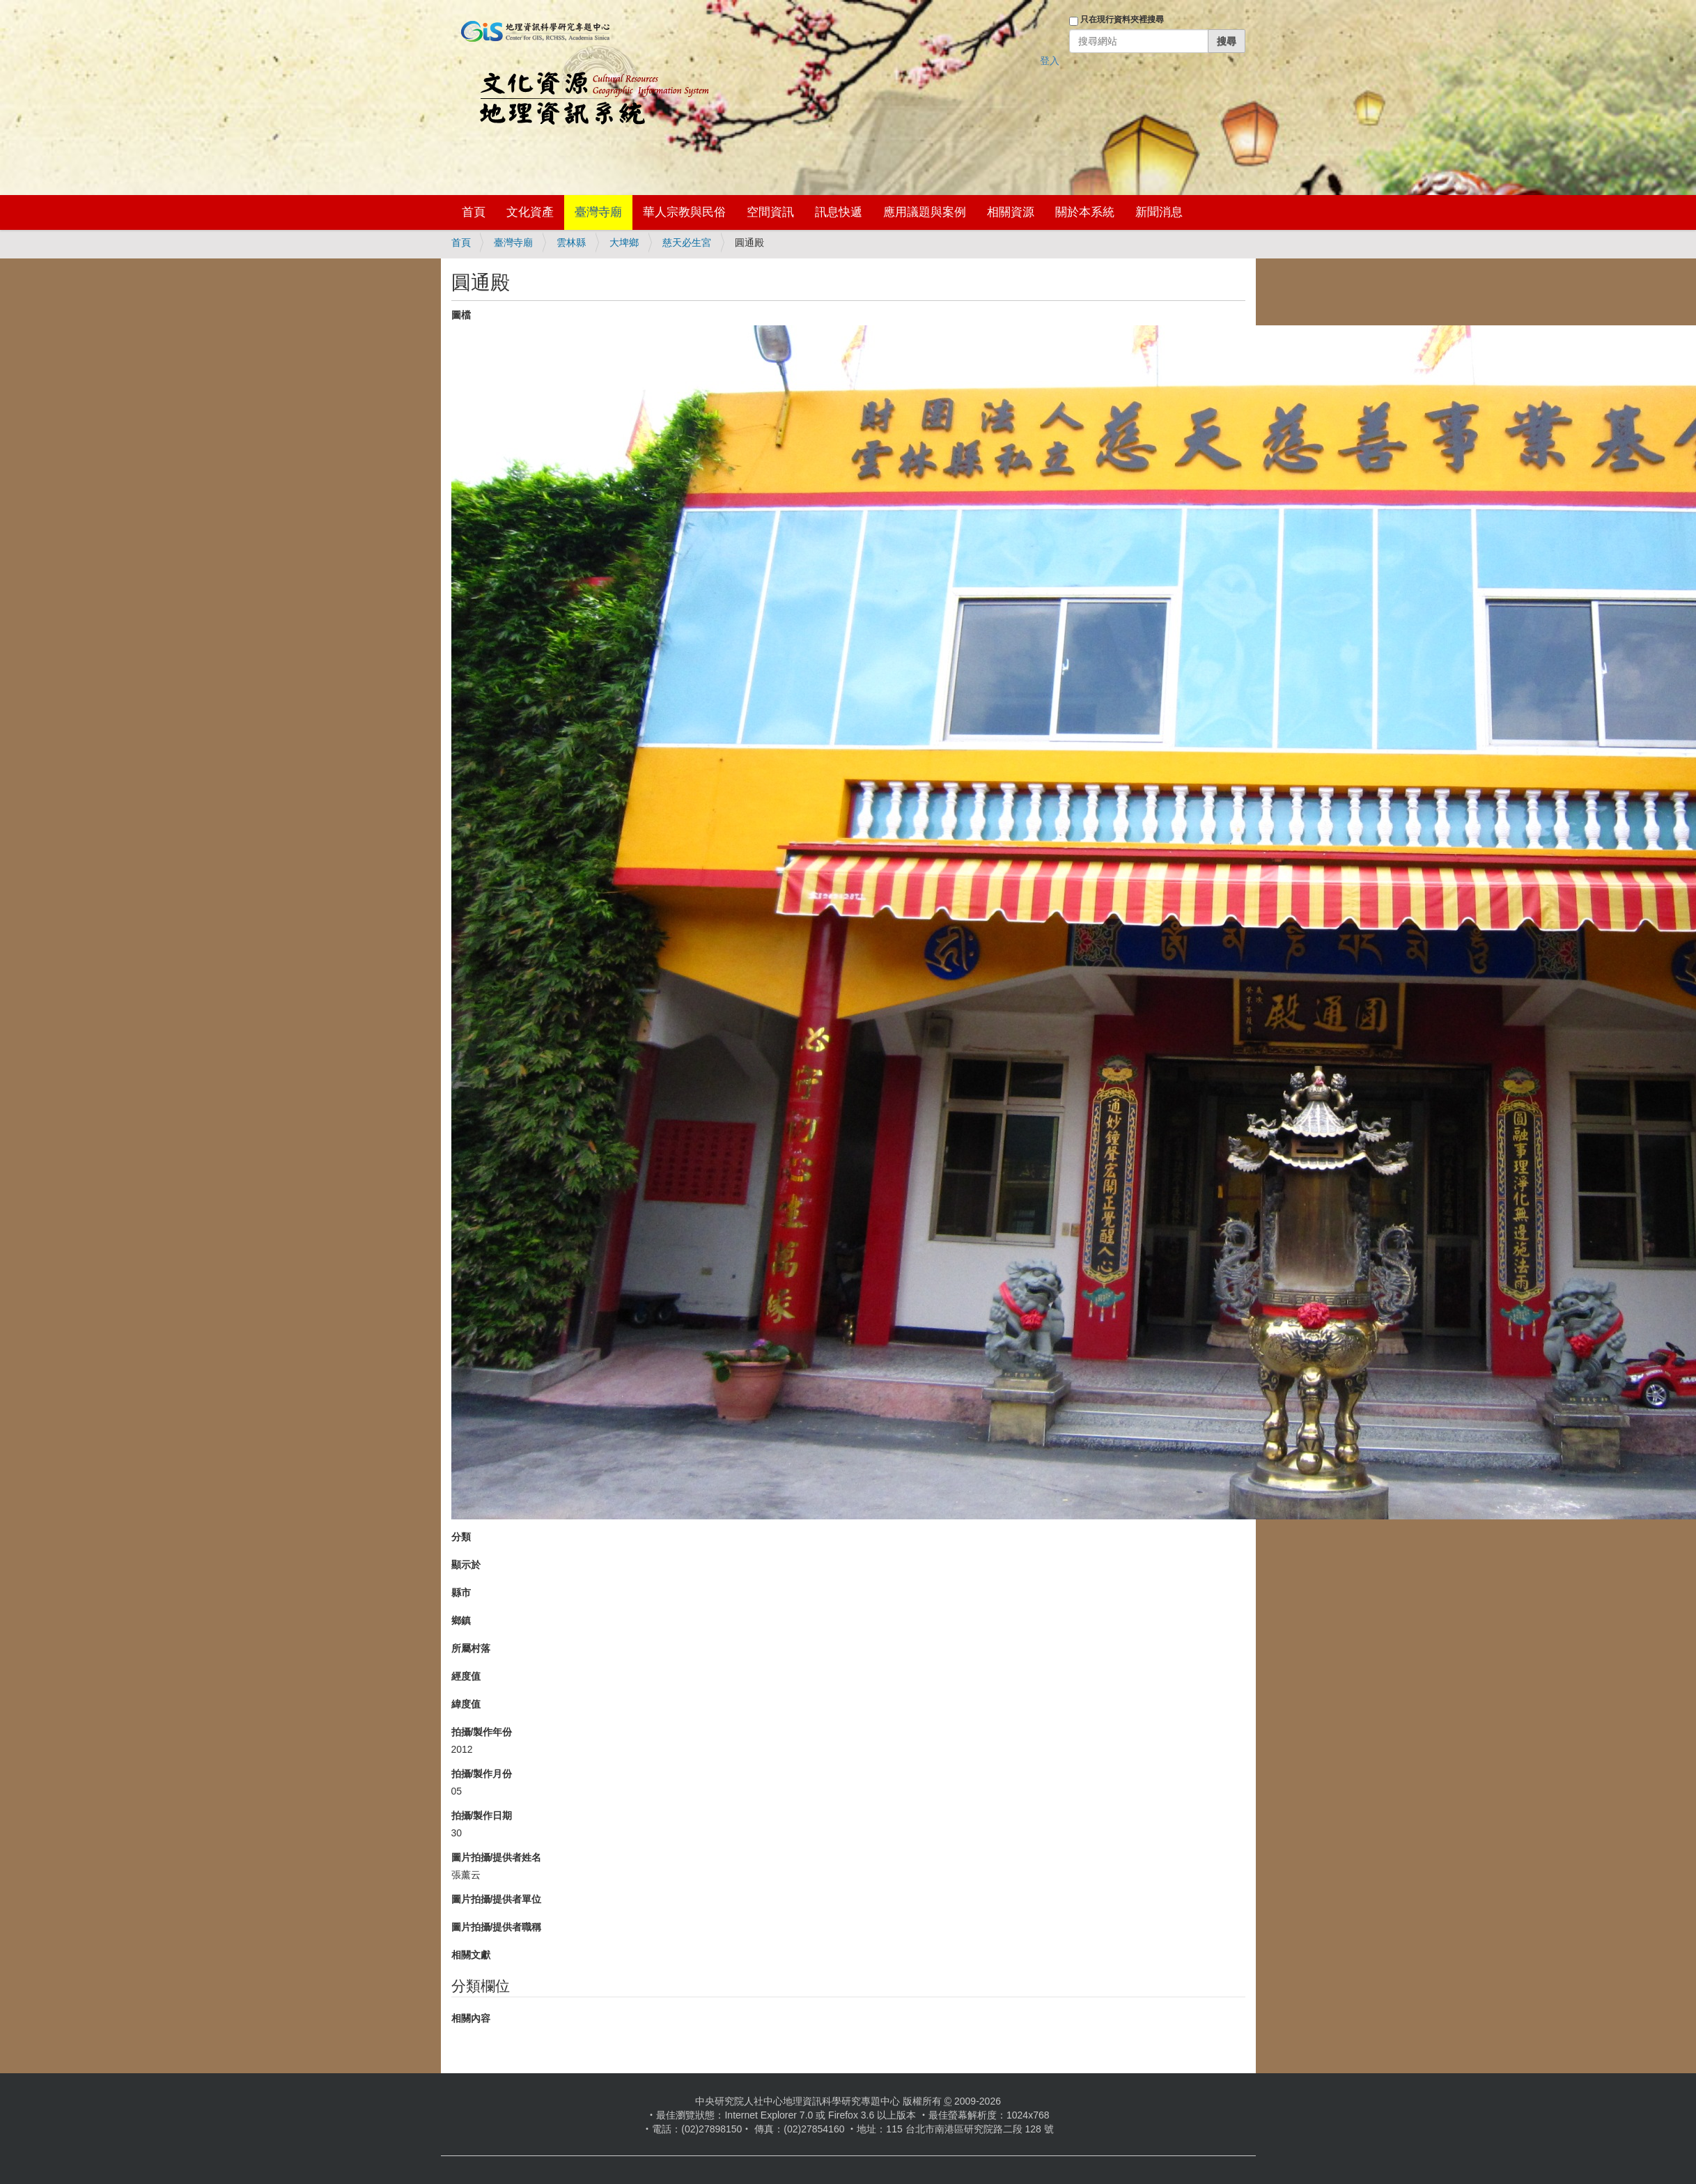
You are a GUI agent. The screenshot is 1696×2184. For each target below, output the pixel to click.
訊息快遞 (838, 212)
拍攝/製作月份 (482, 1773)
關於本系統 (1084, 212)
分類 (461, 1536)
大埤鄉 (624, 242)
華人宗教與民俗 (684, 212)
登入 (1049, 60)
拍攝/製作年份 (482, 1731)
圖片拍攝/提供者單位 (496, 1899)
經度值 (466, 1676)
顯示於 (466, 1564)
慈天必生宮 (686, 242)
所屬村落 (470, 1648)
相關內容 (470, 2018)
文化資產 (530, 212)
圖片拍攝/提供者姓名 (496, 1857)
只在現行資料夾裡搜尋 (1122, 19)
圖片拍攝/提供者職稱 (496, 1927)
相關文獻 (470, 1954)
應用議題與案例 (924, 212)
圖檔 (461, 314)
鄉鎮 (461, 1620)
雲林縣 (571, 242)
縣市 (461, 1592)
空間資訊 (770, 212)
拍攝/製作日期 (482, 1815)
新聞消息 (1159, 212)
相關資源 (1010, 212)
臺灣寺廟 (598, 212)
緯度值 (466, 1704)
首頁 (473, 212)
